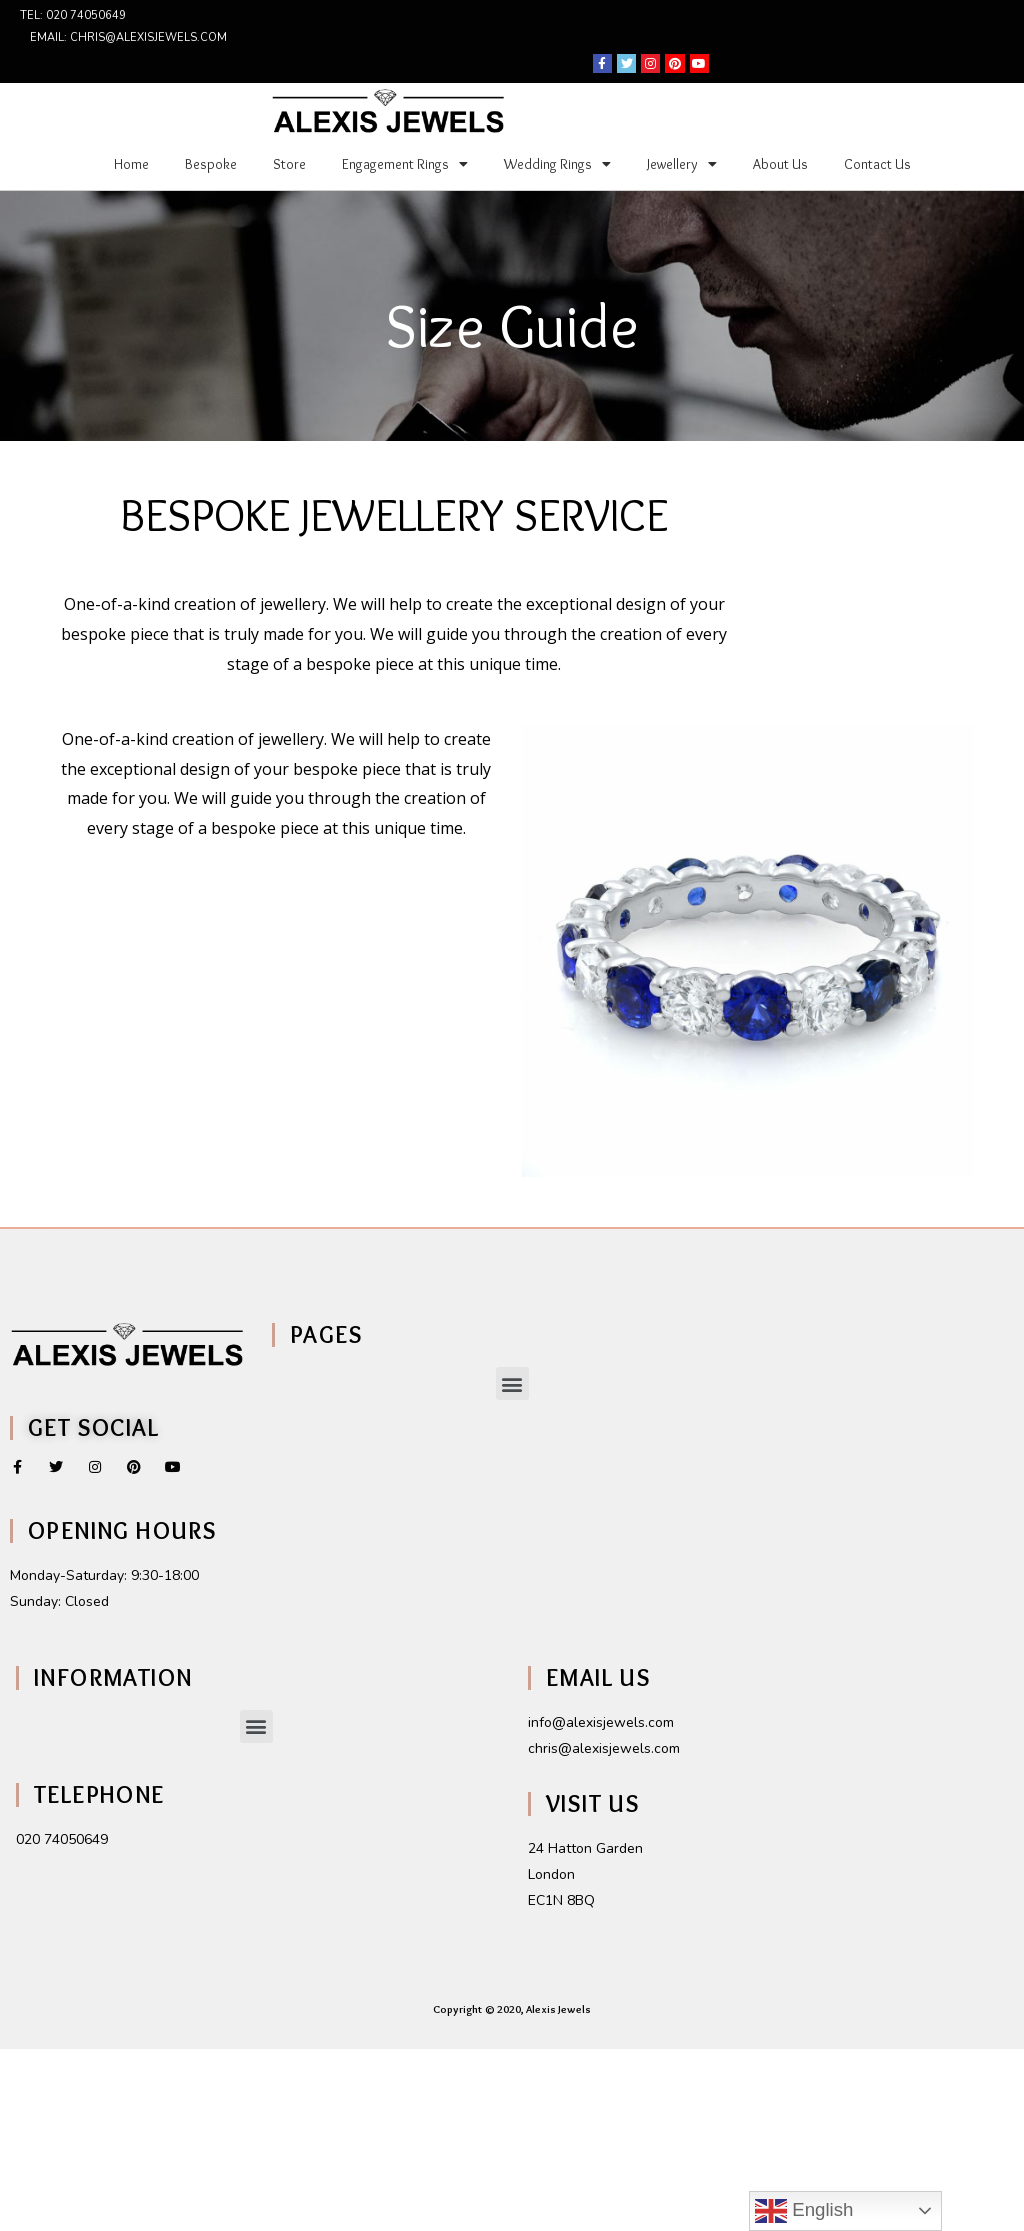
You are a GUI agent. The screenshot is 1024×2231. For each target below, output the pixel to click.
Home (131, 164)
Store (289, 164)
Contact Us (877, 164)
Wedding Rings (557, 164)
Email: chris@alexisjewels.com (128, 37)
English (804, 2211)
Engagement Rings (405, 164)
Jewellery (682, 164)
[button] (512, 1383)
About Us (780, 164)
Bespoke (211, 164)
